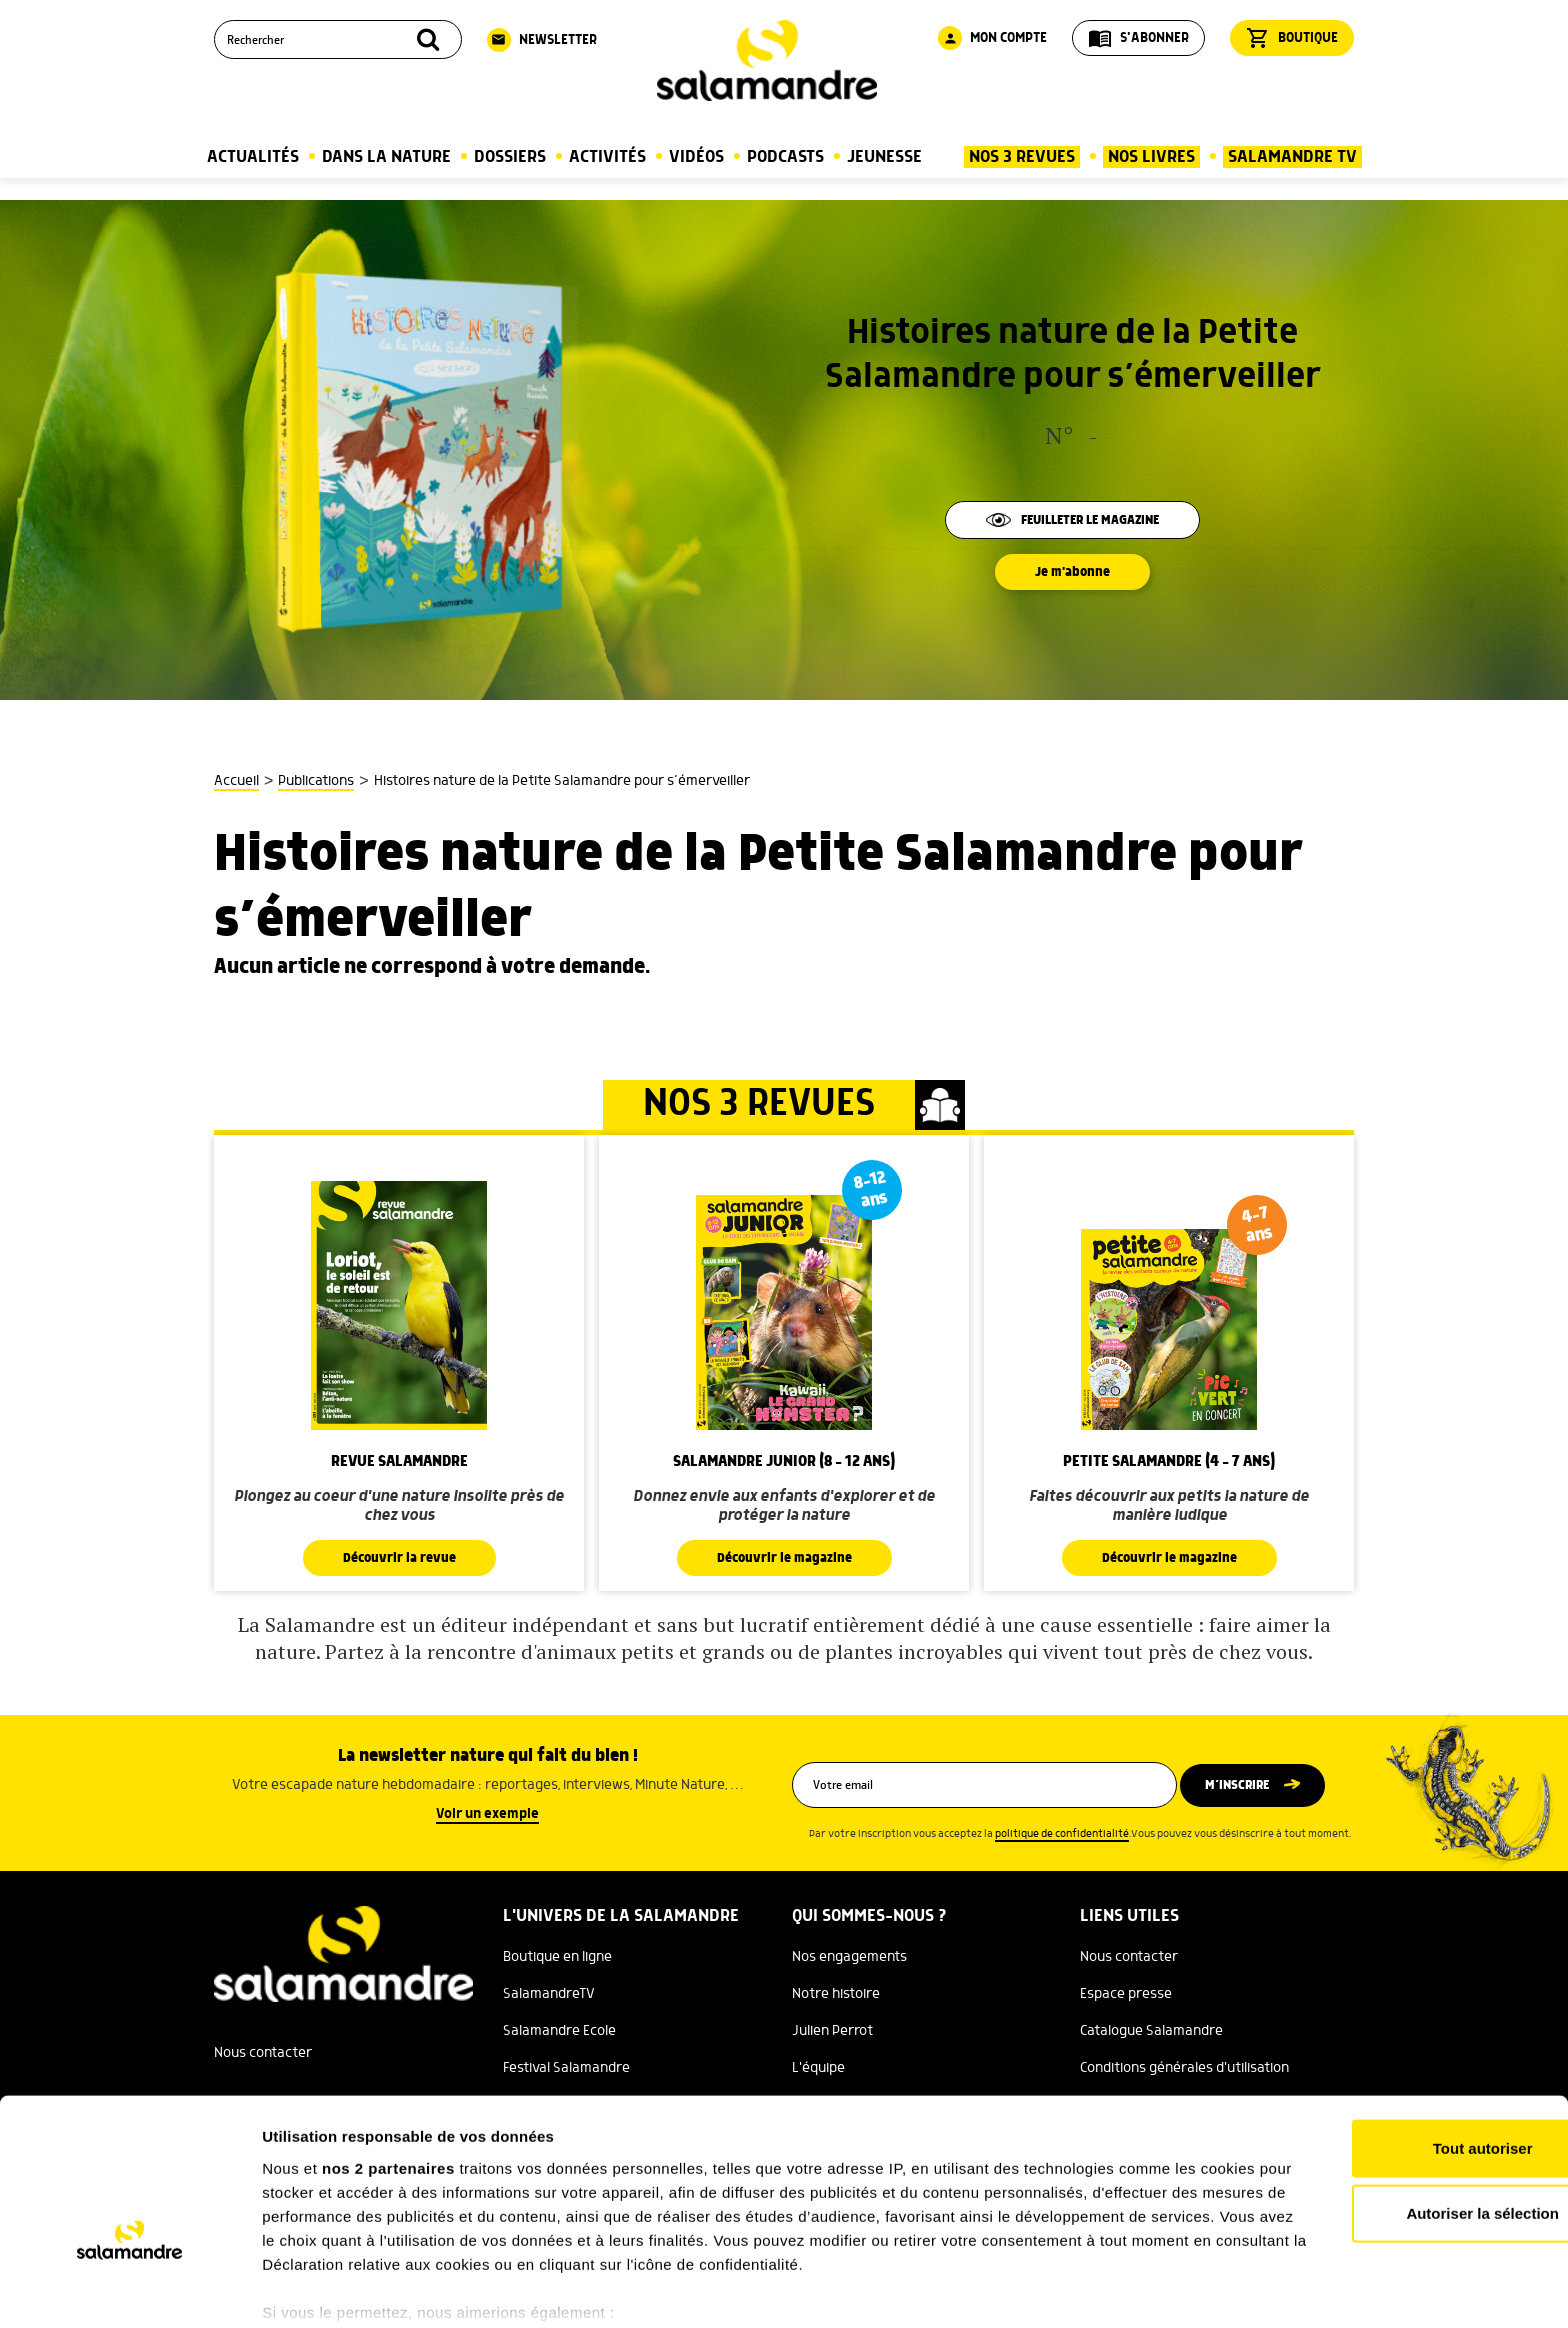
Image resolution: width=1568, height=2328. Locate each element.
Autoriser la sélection (1401, 2103)
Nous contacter (1129, 1957)
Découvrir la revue (399, 1558)
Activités (607, 157)
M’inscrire (1246, 1785)
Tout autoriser (1401, 2038)
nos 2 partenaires (388, 2058)
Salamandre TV (1292, 157)
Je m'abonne (1073, 572)
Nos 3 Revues (1022, 157)
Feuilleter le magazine (1073, 520)
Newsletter (542, 40)
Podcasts (785, 157)
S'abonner (1138, 38)
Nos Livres (1151, 157)
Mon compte (992, 38)
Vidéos (696, 157)
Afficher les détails (1101, 2288)
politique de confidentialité (1062, 1834)
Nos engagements (849, 1957)
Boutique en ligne (557, 1957)
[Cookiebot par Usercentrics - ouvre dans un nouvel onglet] (129, 2289)
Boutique (1292, 38)
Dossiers (510, 157)
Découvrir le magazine (784, 1558)
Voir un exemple (487, 1814)
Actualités (253, 157)
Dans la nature (386, 157)
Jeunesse (884, 157)
